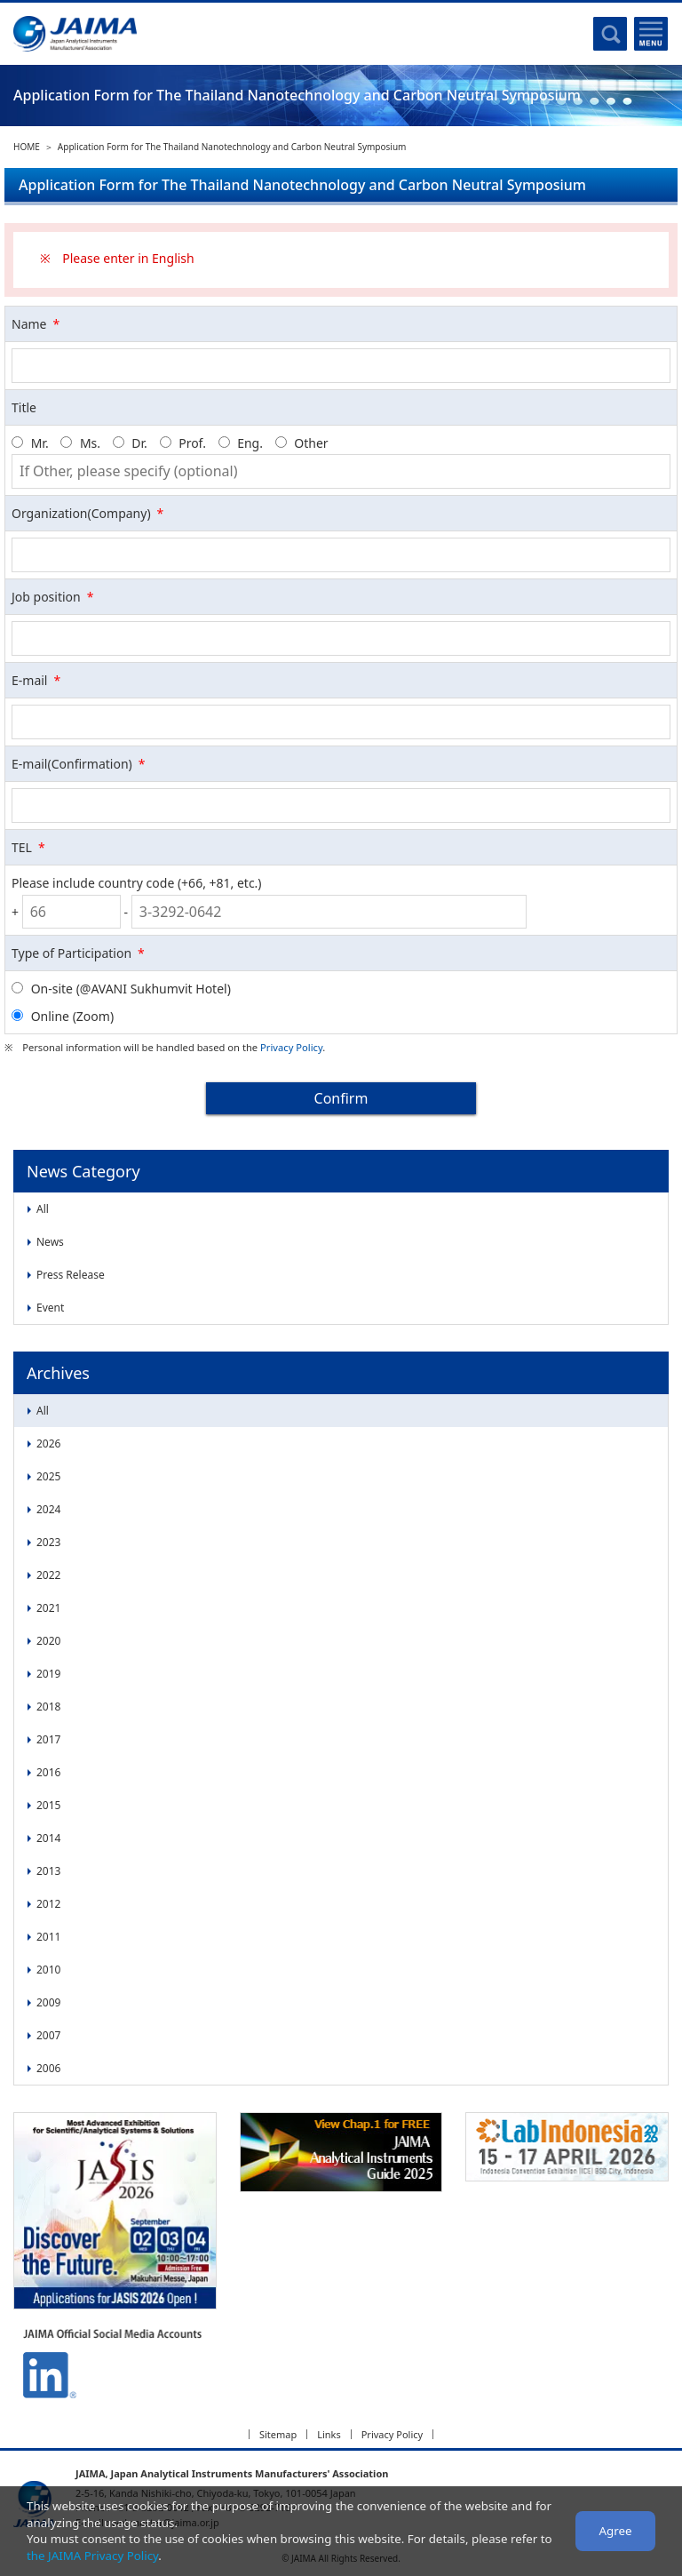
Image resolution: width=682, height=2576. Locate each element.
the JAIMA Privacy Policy (92, 2556)
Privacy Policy (291, 1047)
